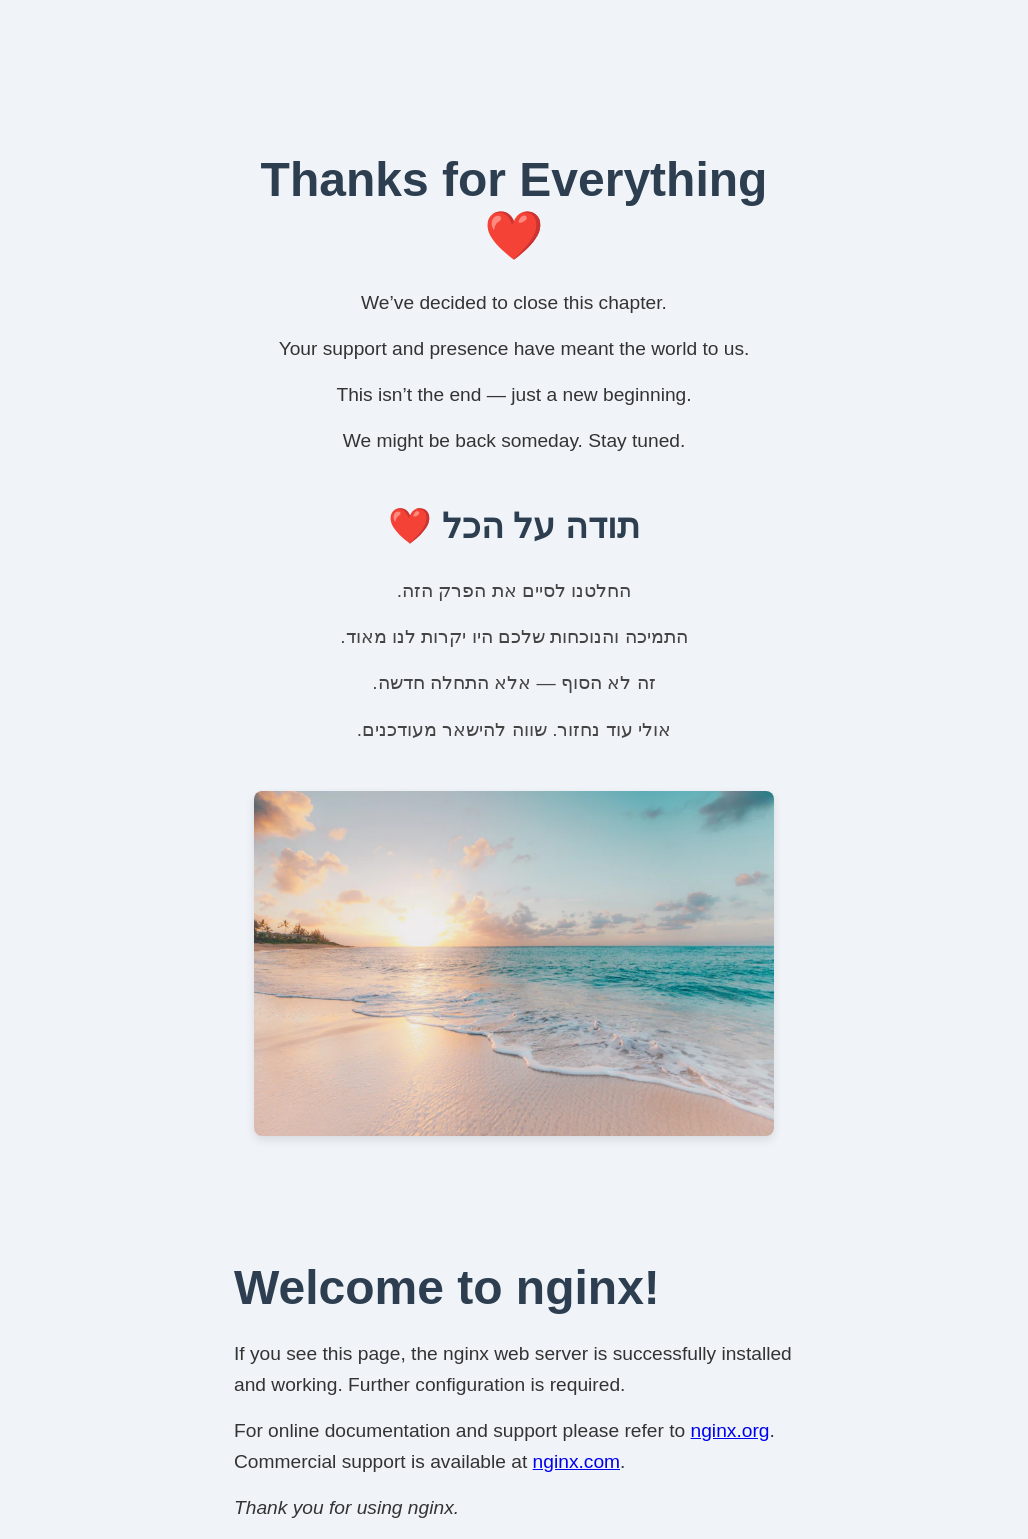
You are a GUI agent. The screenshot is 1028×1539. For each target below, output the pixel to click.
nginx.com (576, 1461)
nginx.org (730, 1430)
